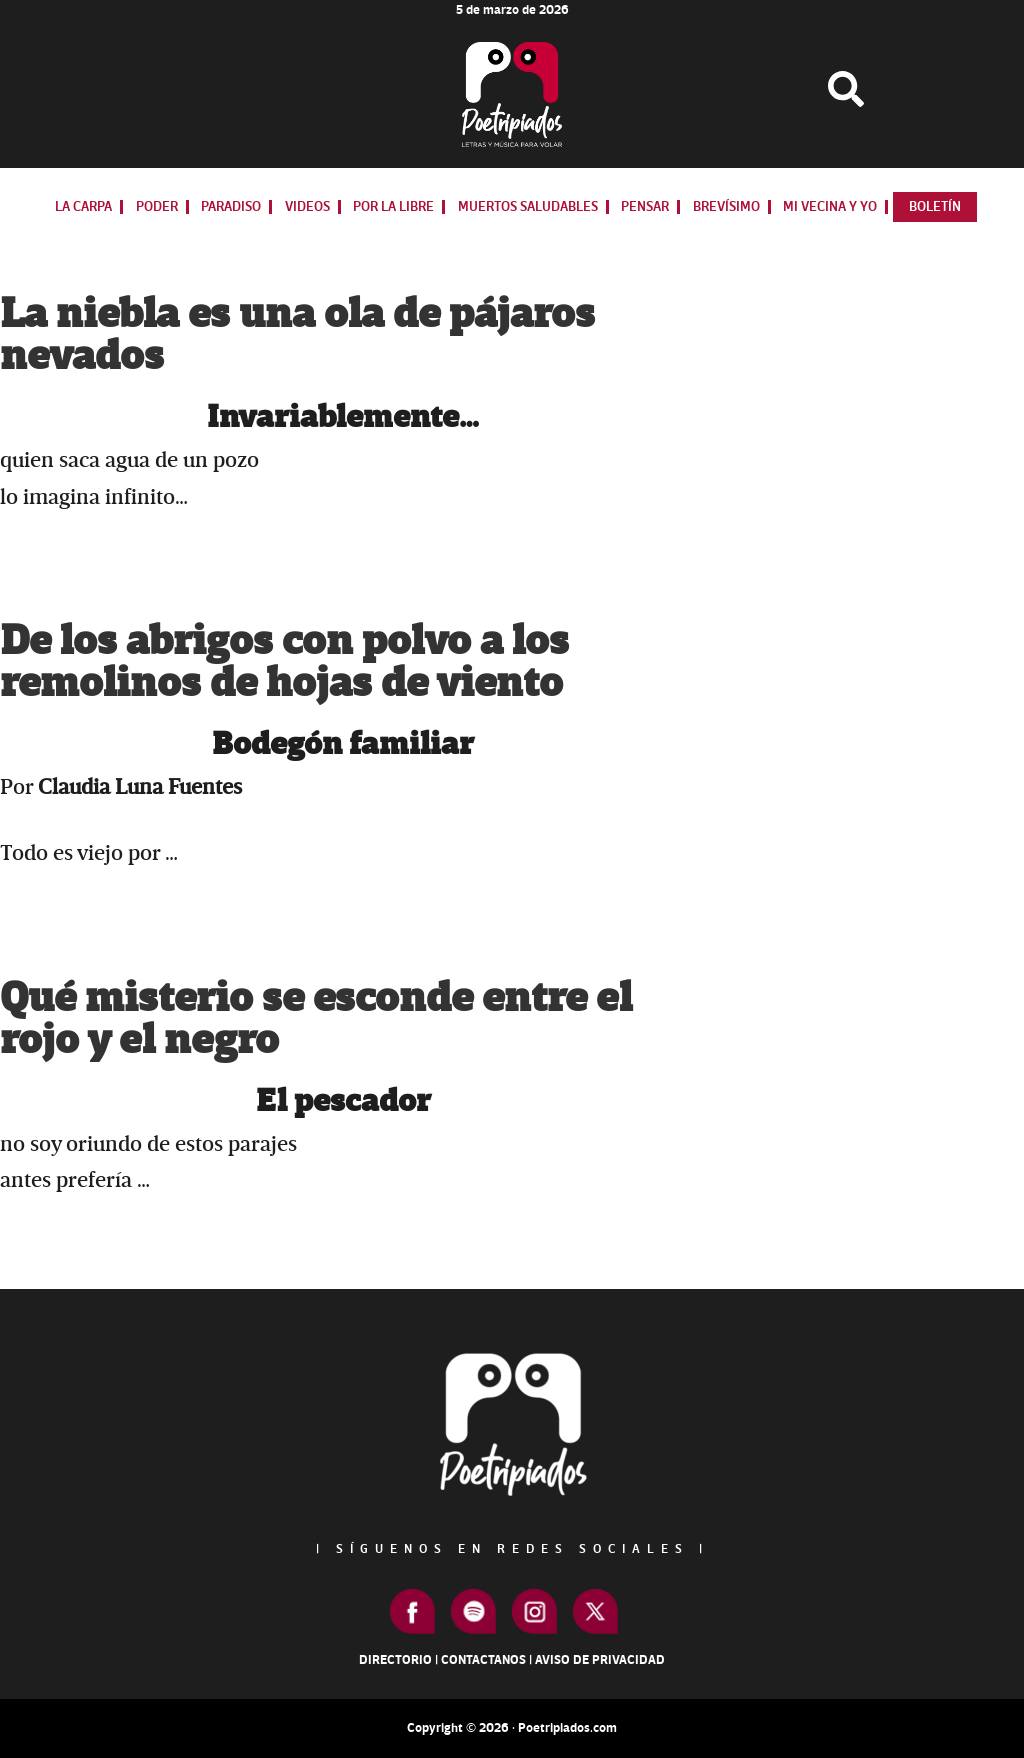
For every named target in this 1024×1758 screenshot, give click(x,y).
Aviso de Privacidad (600, 1660)
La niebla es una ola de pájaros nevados (297, 335)
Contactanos (483, 1660)
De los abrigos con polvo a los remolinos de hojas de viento (284, 662)
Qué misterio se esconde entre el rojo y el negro (316, 1019)
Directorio (395, 1660)
